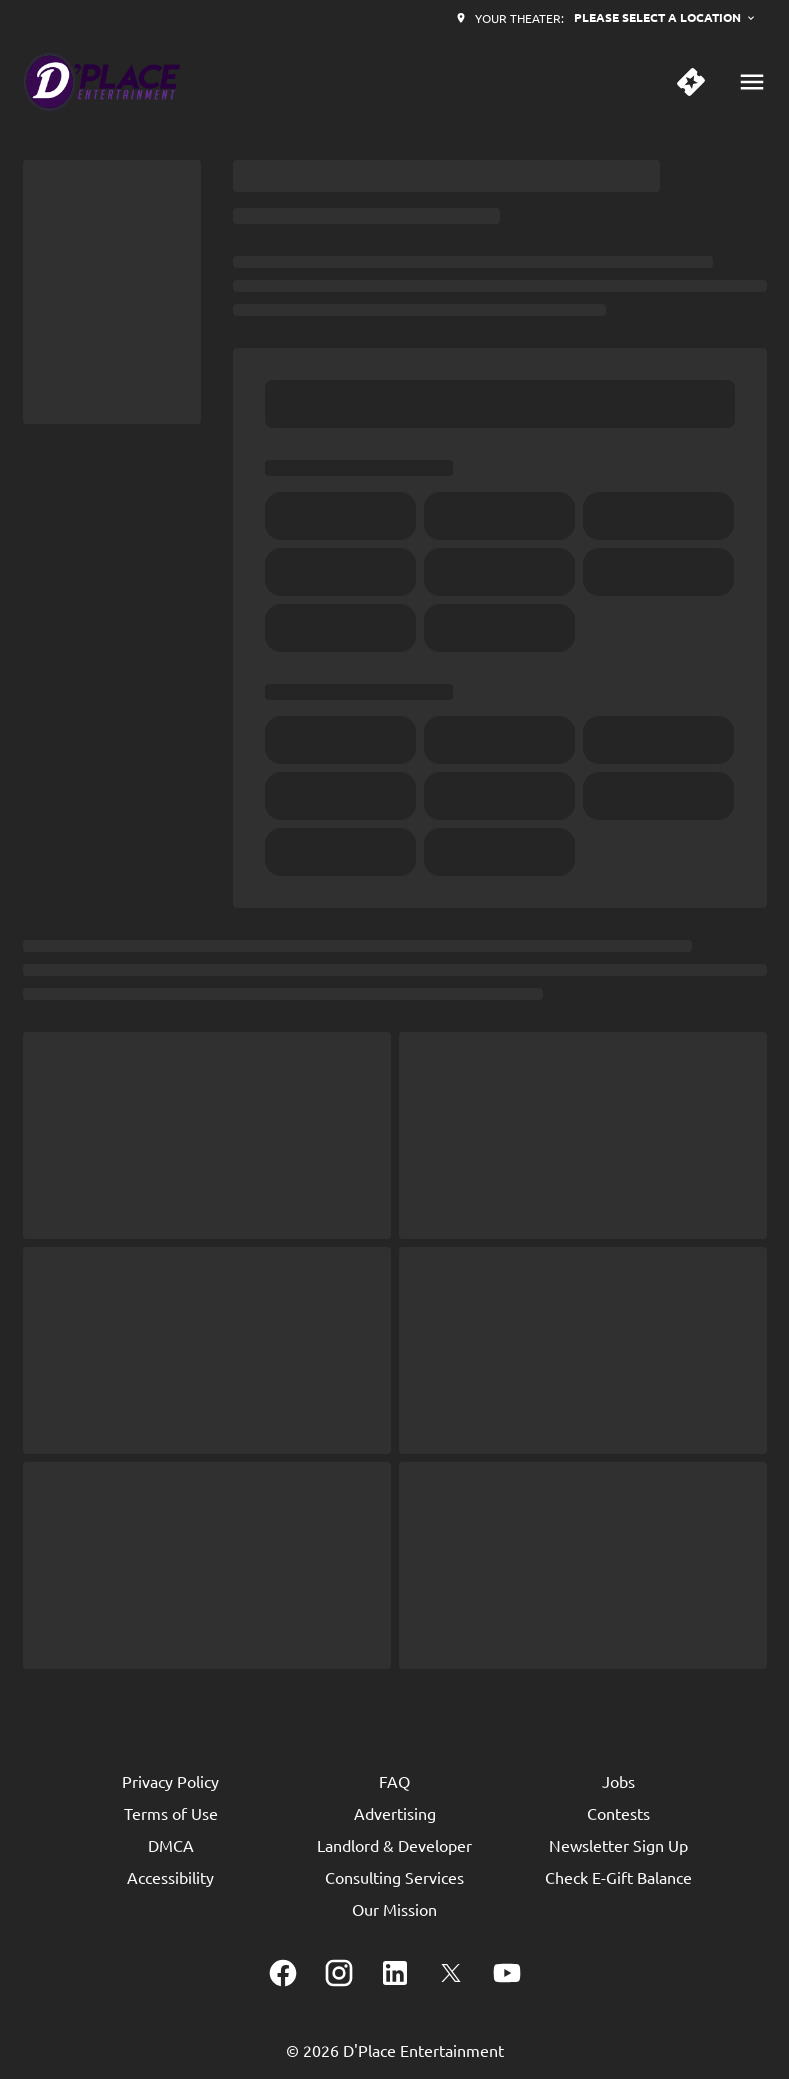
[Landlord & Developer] (394, 1845)
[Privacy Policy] (170, 1781)
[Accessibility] (170, 1877)
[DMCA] (171, 1845)
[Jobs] (618, 1781)
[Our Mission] (394, 1909)
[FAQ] (394, 1781)
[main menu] (752, 82)
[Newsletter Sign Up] (618, 1845)
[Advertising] (395, 1813)
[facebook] (283, 1973)
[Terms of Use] (171, 1813)
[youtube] (507, 1973)
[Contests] (618, 1813)
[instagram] (339, 1973)
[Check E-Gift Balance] (618, 1877)
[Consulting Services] (394, 1877)
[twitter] (451, 1973)
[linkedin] (395, 1973)
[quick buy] (691, 82)
